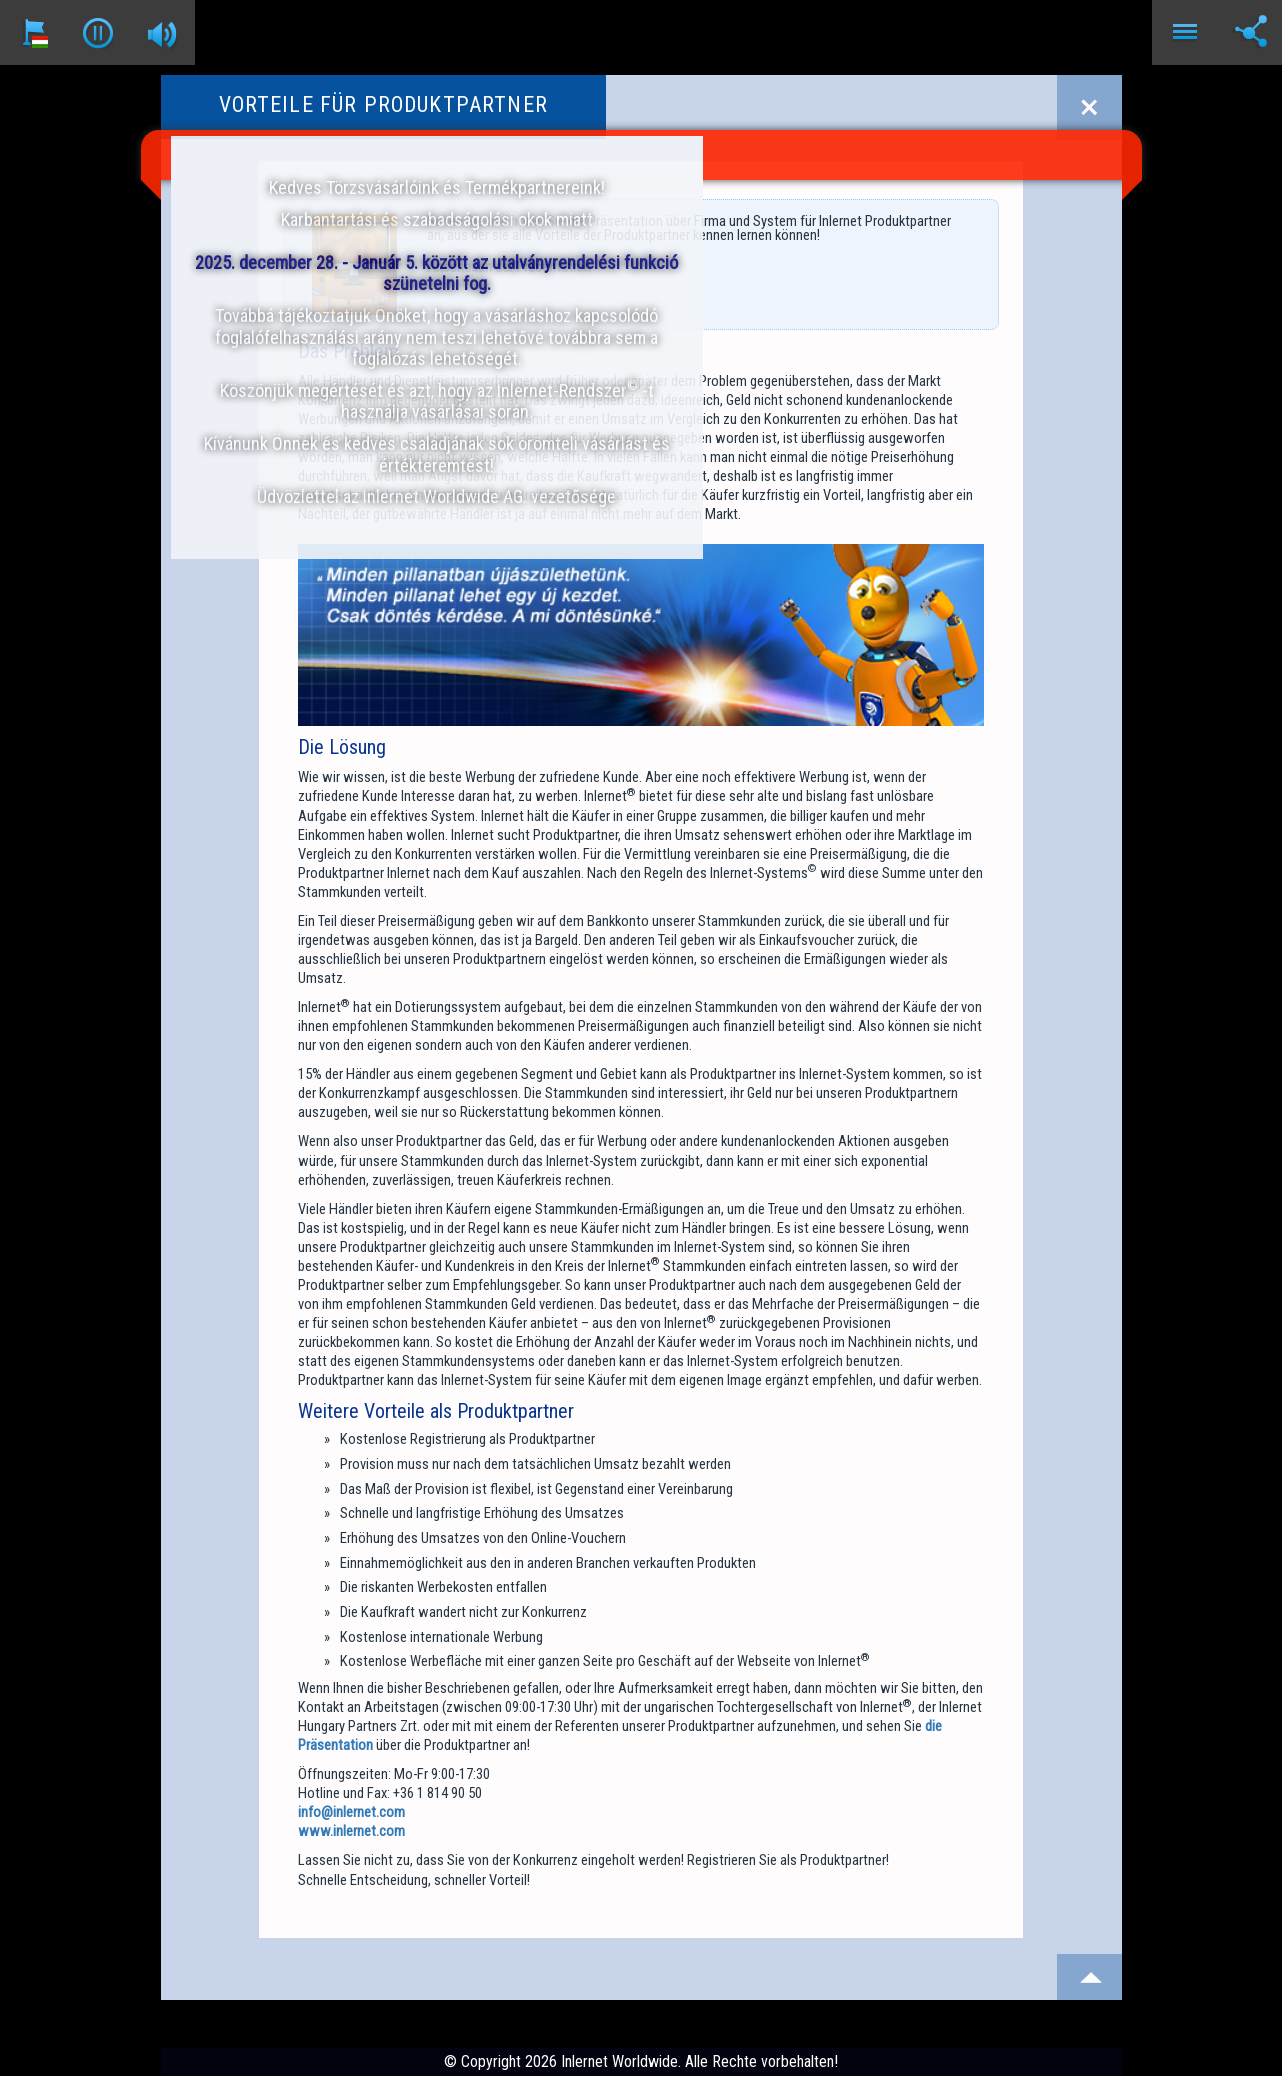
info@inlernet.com (351, 1812)
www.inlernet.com (351, 1831)
